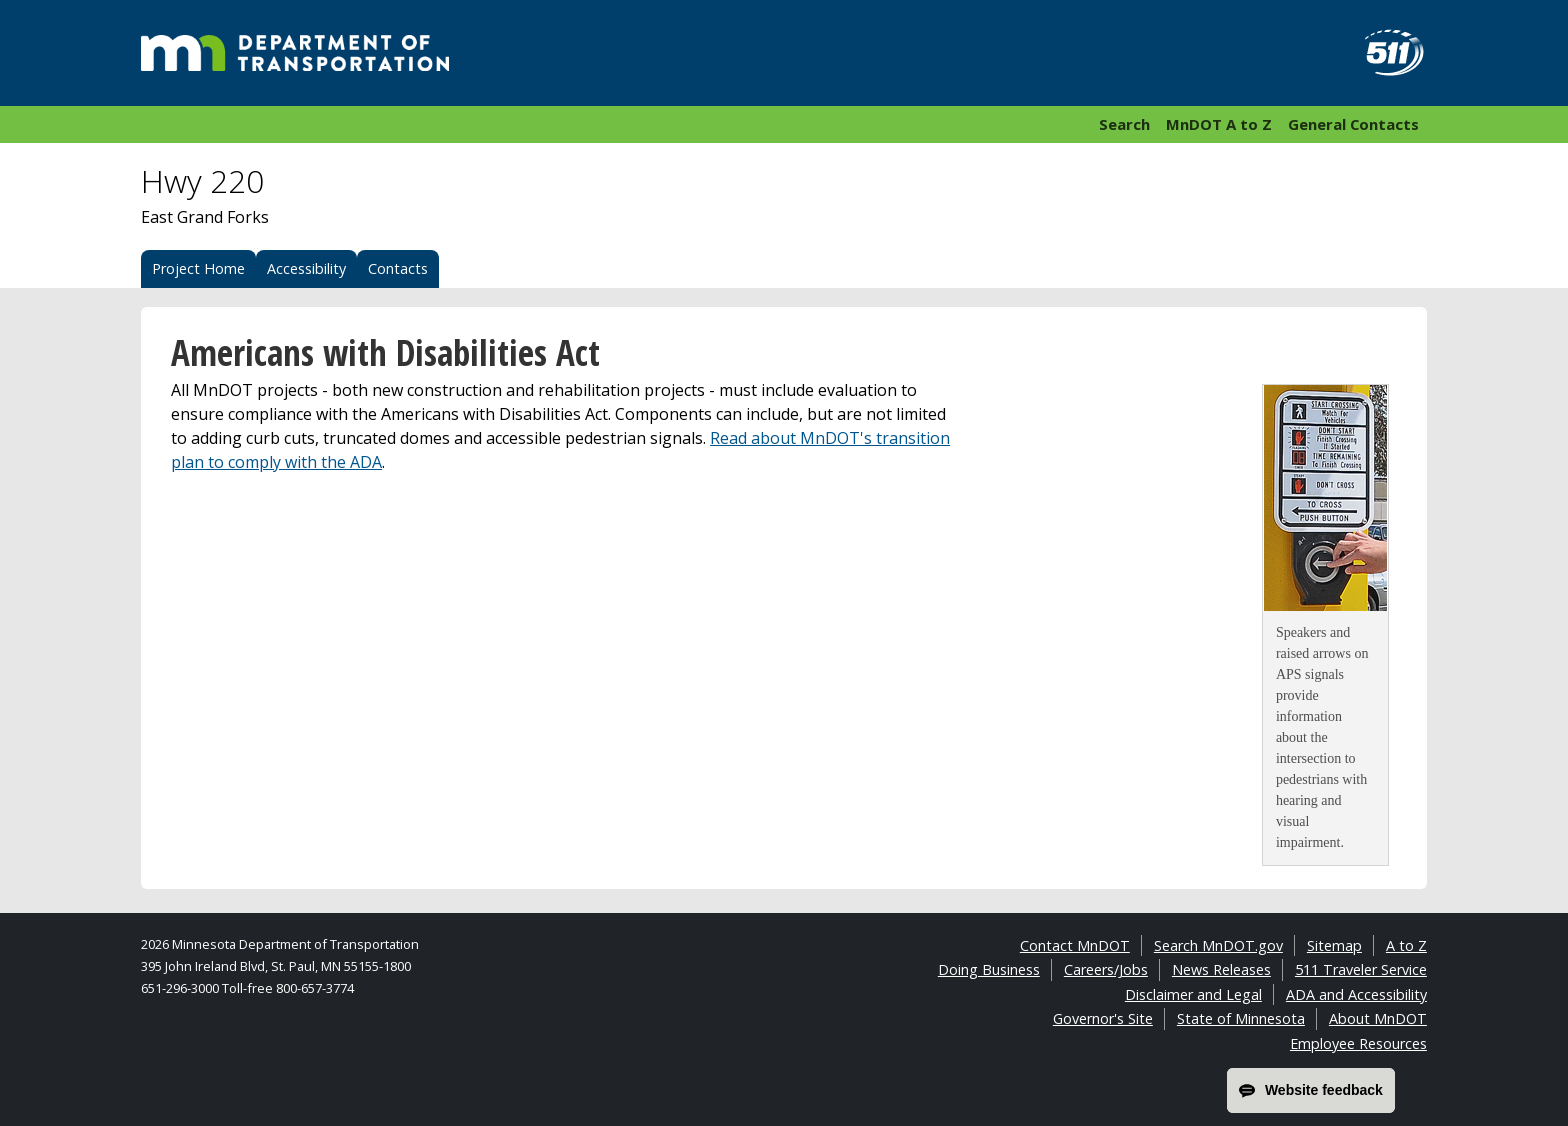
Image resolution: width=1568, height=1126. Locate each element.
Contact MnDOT (1075, 945)
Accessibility (306, 268)
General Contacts (1353, 124)
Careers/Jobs (1106, 969)
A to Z (1406, 945)
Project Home (198, 268)
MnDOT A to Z (1219, 124)
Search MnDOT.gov (1218, 945)
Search (1124, 124)
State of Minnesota (1241, 1018)
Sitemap (1334, 945)
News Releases (1221, 969)
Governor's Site (1103, 1018)
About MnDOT (1378, 1018)
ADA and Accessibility (1356, 994)
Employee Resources (1358, 1043)
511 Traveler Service (1361, 969)
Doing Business (989, 969)
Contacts (398, 268)
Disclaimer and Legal (1193, 994)
